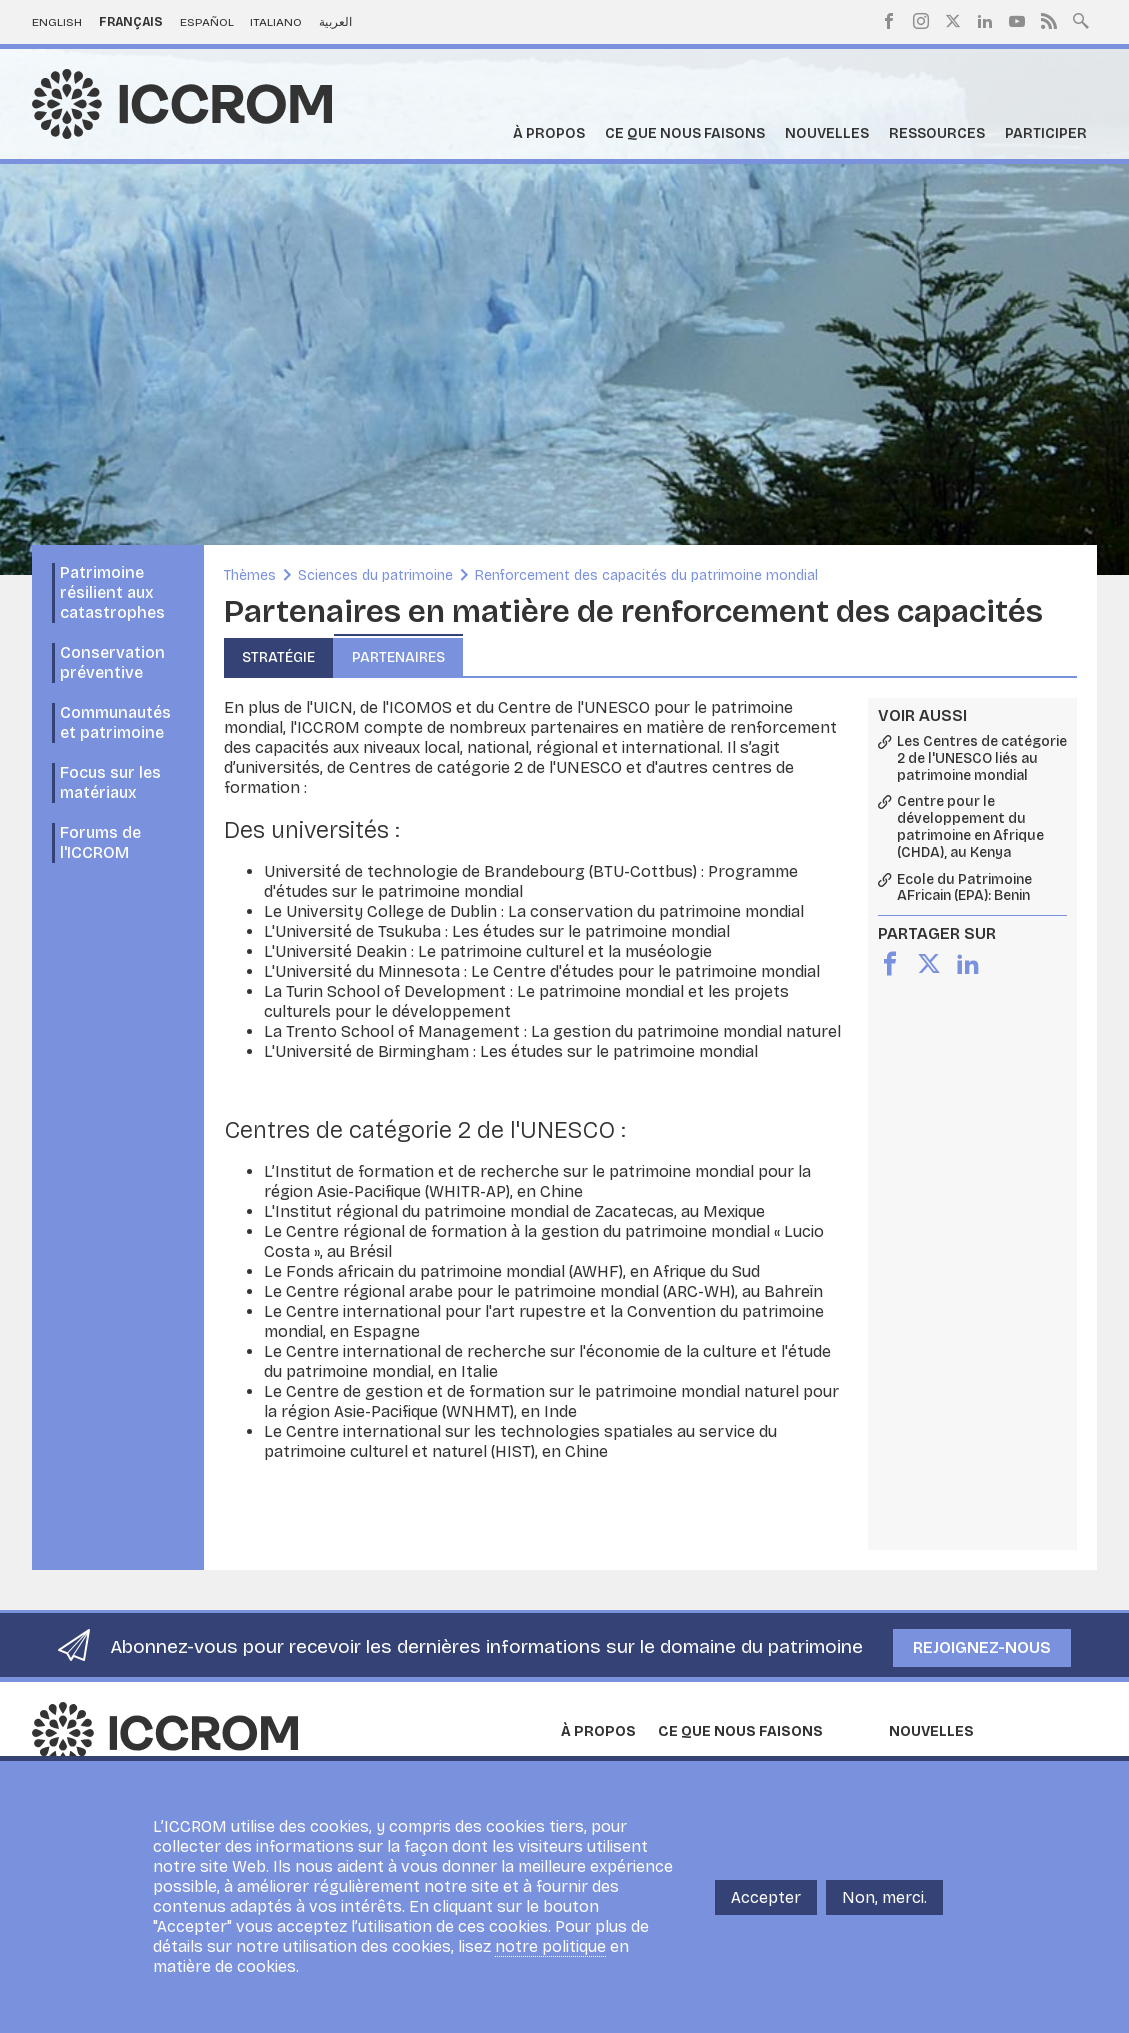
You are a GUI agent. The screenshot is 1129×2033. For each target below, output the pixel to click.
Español (207, 22)
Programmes (696, 1763)
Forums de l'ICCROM (100, 842)
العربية (335, 22)
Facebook (889, 21)
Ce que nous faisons (685, 133)
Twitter (953, 21)
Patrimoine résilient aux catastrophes (112, 592)
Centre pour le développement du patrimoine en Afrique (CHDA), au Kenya (970, 827)
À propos (549, 133)
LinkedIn (985, 21)
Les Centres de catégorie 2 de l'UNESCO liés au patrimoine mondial (982, 759)
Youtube (1017, 21)
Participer (1046, 133)
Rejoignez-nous (982, 1647)
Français (131, 22)
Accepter (766, 1910)
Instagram (921, 21)
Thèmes (250, 575)
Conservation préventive (112, 662)
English (57, 22)
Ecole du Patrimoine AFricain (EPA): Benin (964, 888)
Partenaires (398, 657)
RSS (1049, 21)
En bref (582, 1763)
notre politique (550, 1959)
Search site (1081, 19)
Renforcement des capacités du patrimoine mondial (646, 575)
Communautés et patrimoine (115, 722)
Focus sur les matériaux (110, 782)
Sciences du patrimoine (375, 575)
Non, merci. (884, 1910)
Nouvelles (827, 133)
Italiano (276, 22)
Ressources (937, 133)
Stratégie (278, 657)
